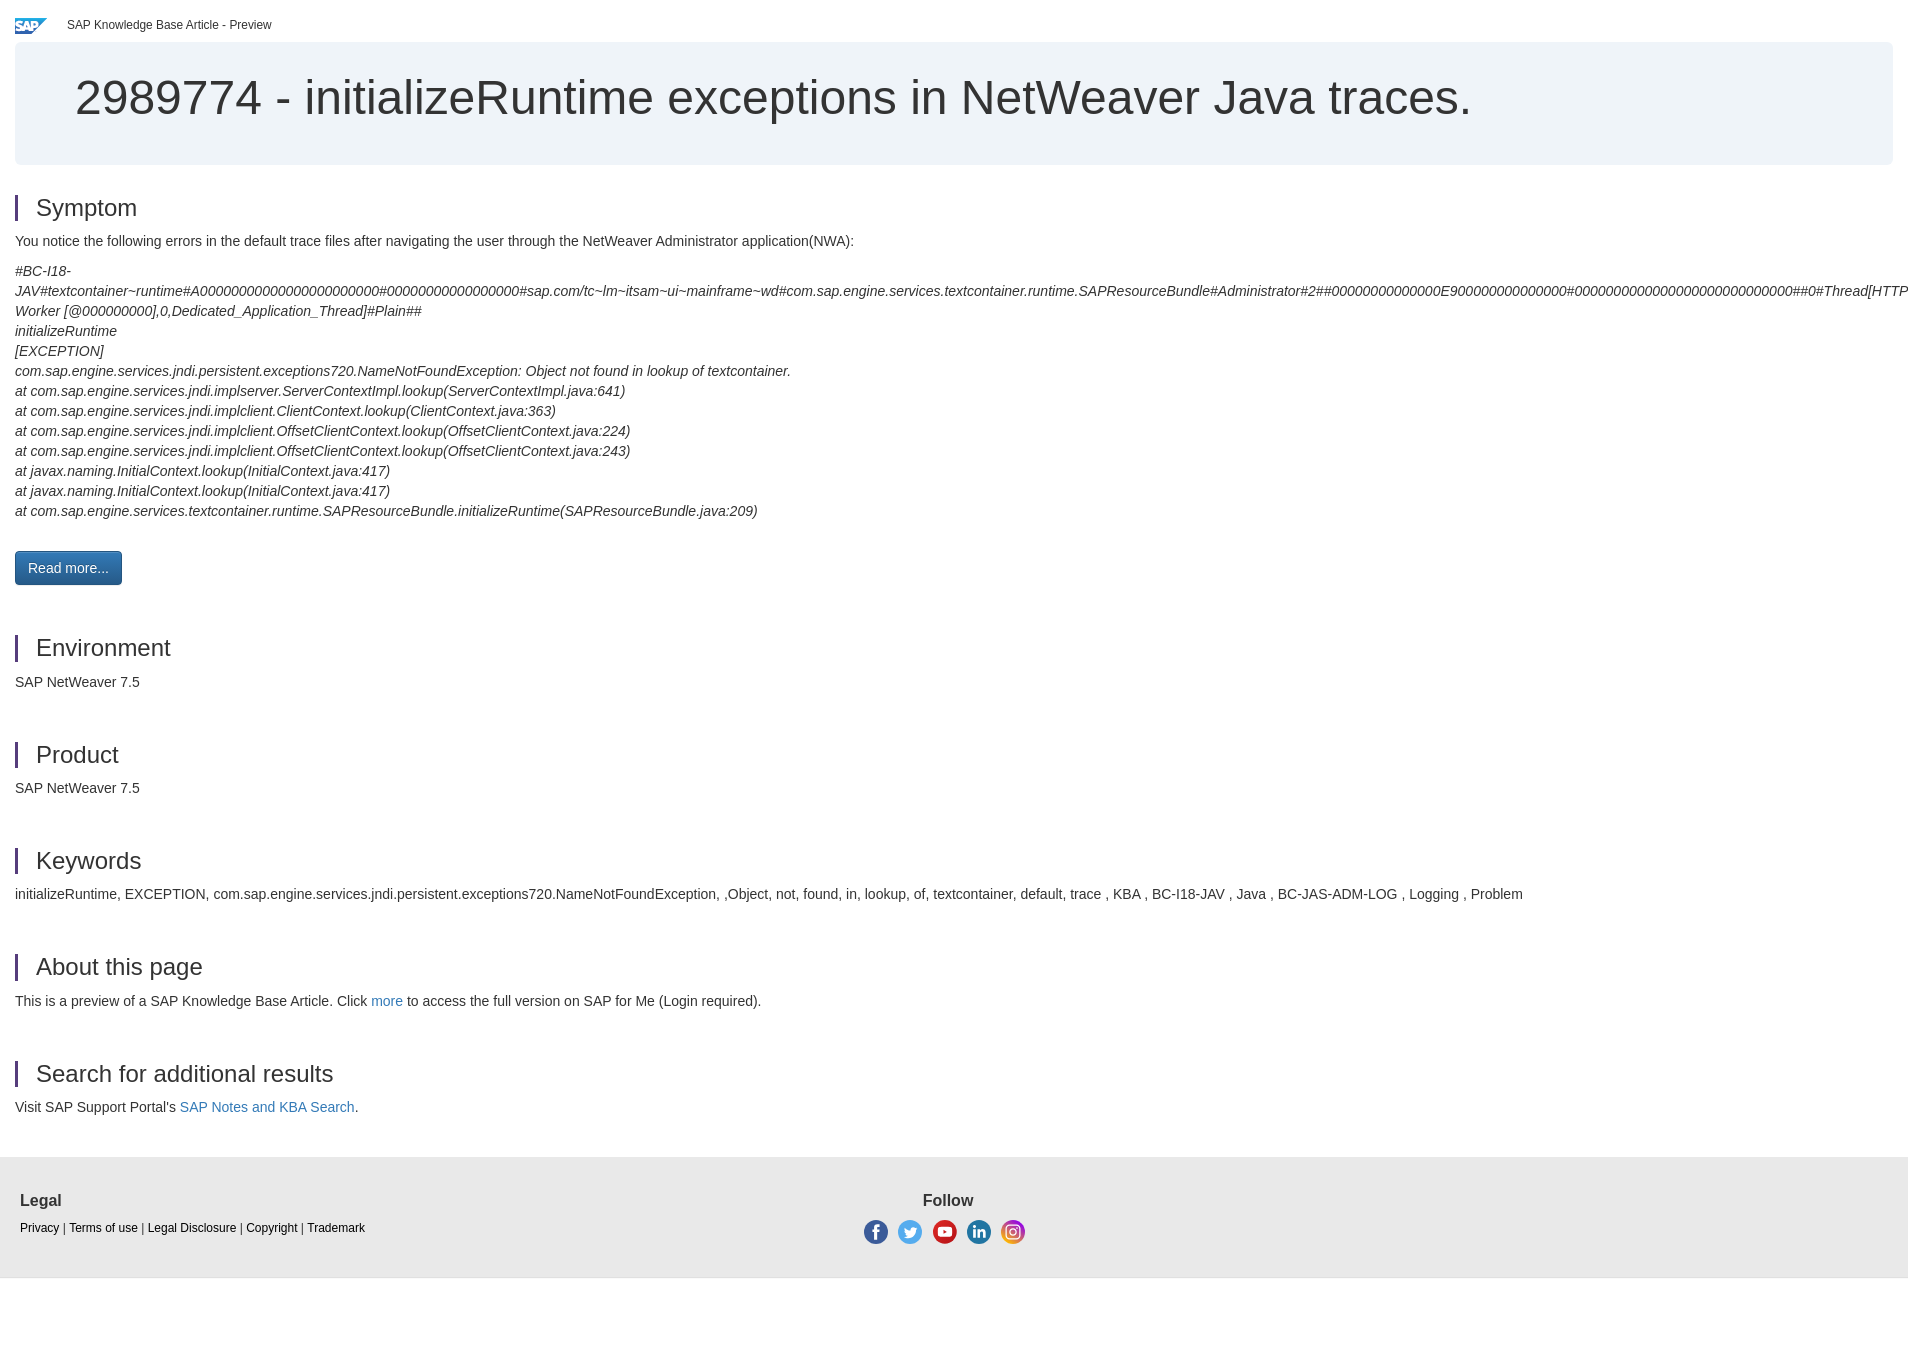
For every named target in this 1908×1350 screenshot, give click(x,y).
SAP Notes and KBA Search (267, 1107)
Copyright (271, 1228)
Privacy (39, 1228)
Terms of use (103, 1228)
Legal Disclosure (192, 1228)
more (387, 1001)
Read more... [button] (68, 568)
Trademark (336, 1228)
